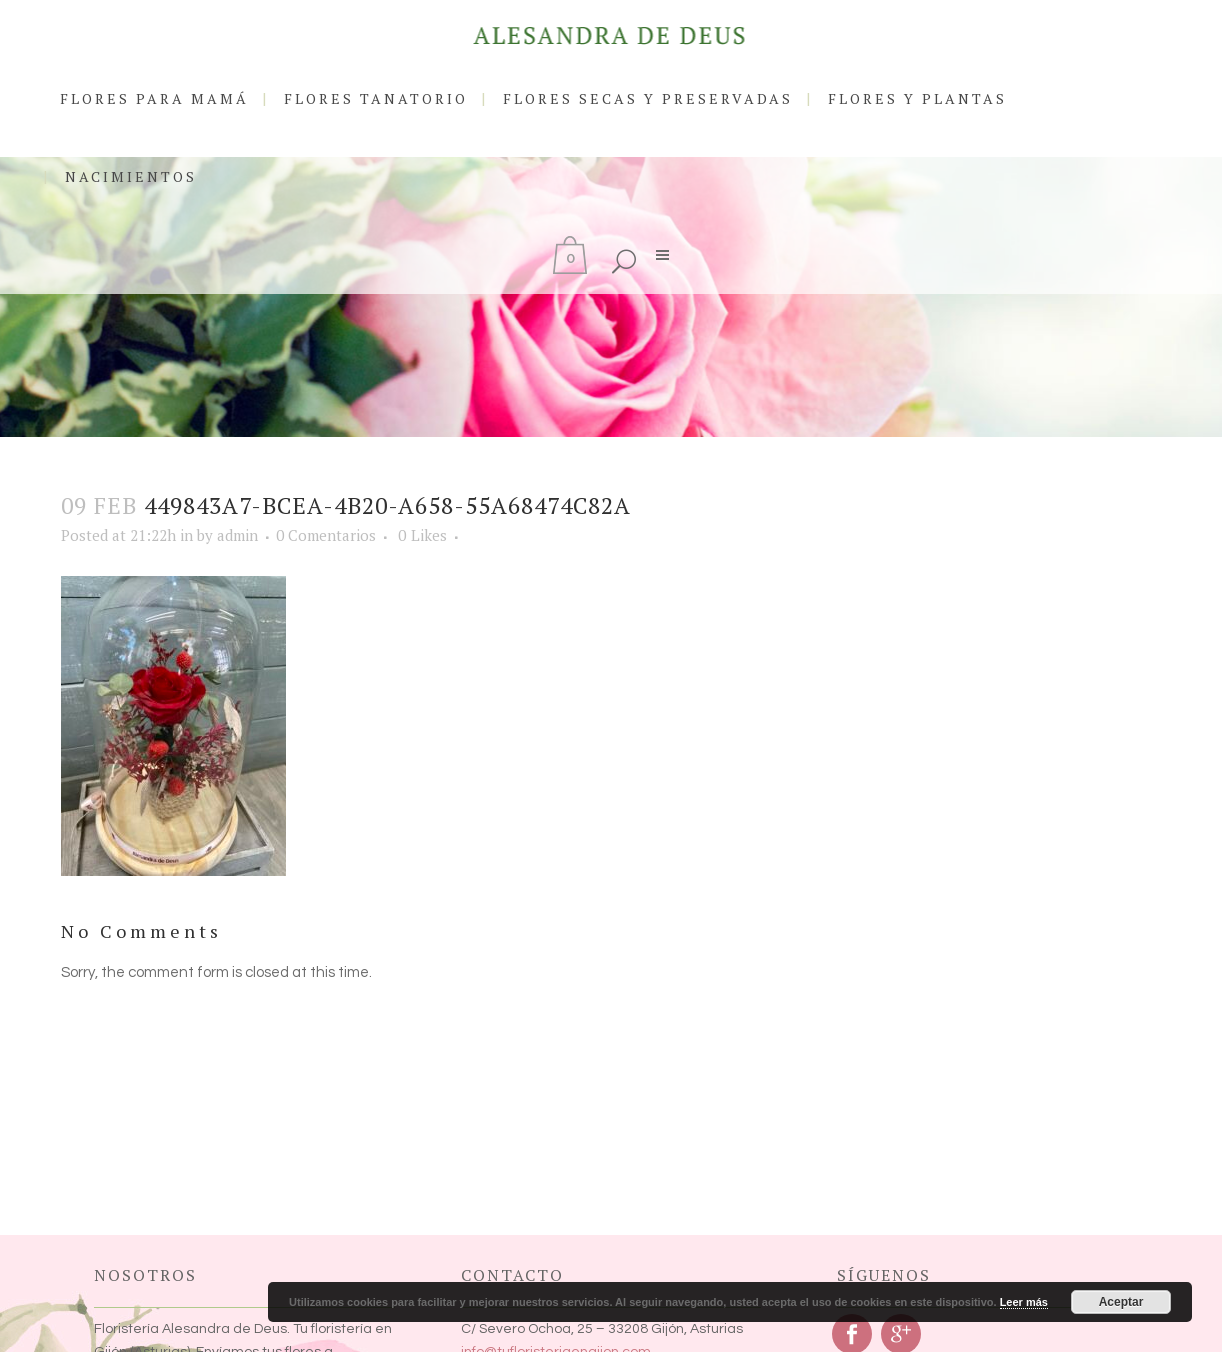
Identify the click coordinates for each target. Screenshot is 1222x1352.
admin (237, 535)
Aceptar (1121, 1302)
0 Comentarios (326, 535)
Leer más (1024, 1302)
